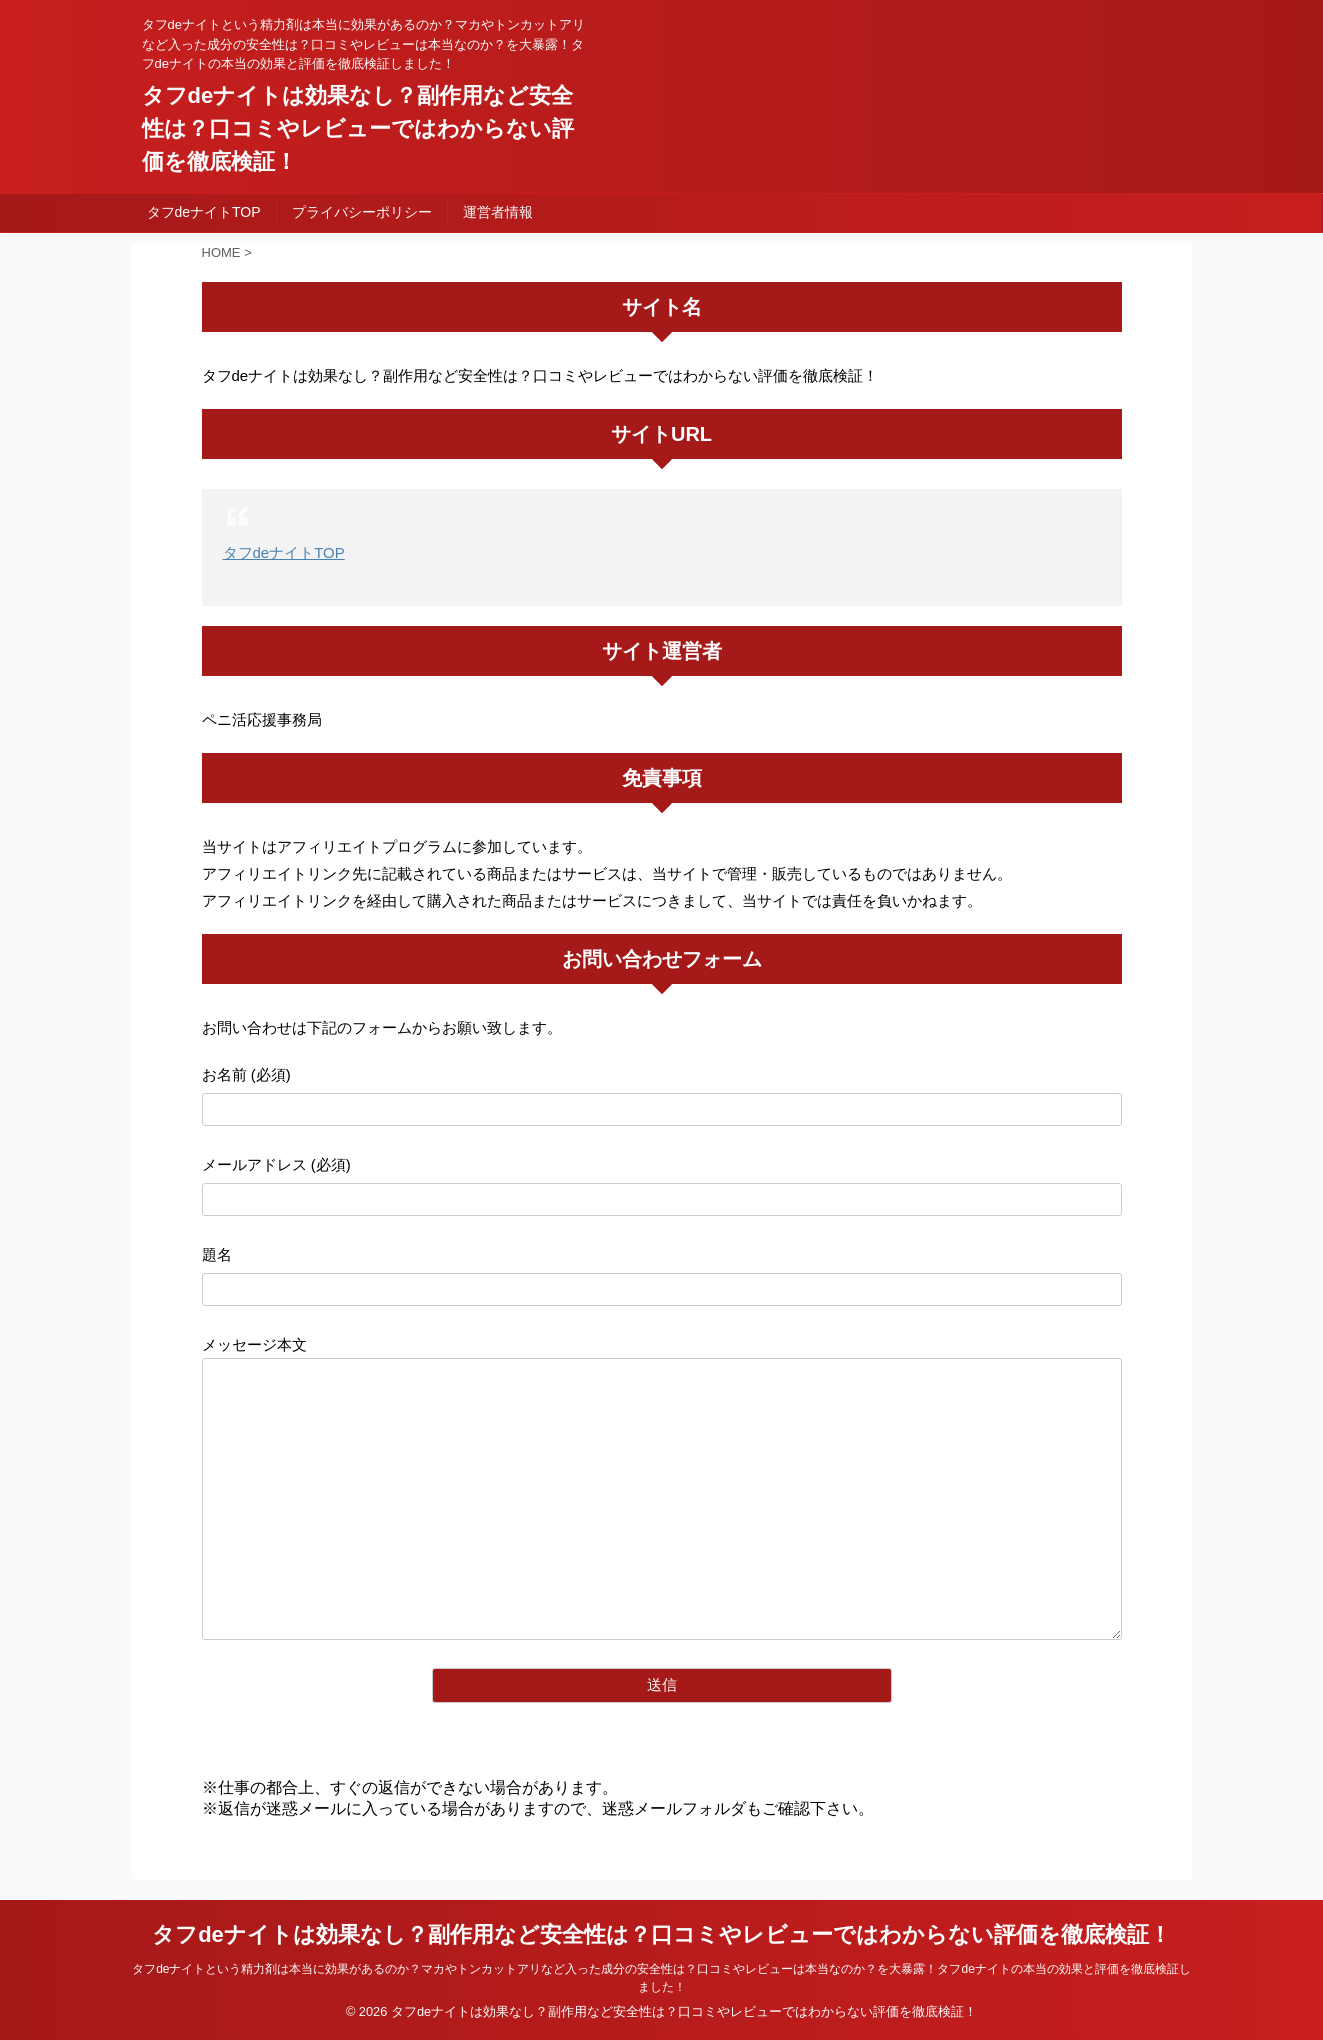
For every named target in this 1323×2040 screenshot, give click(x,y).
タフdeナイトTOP (204, 212)
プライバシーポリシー (362, 212)
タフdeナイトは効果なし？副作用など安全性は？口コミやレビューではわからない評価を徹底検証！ (358, 128)
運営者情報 (498, 212)
